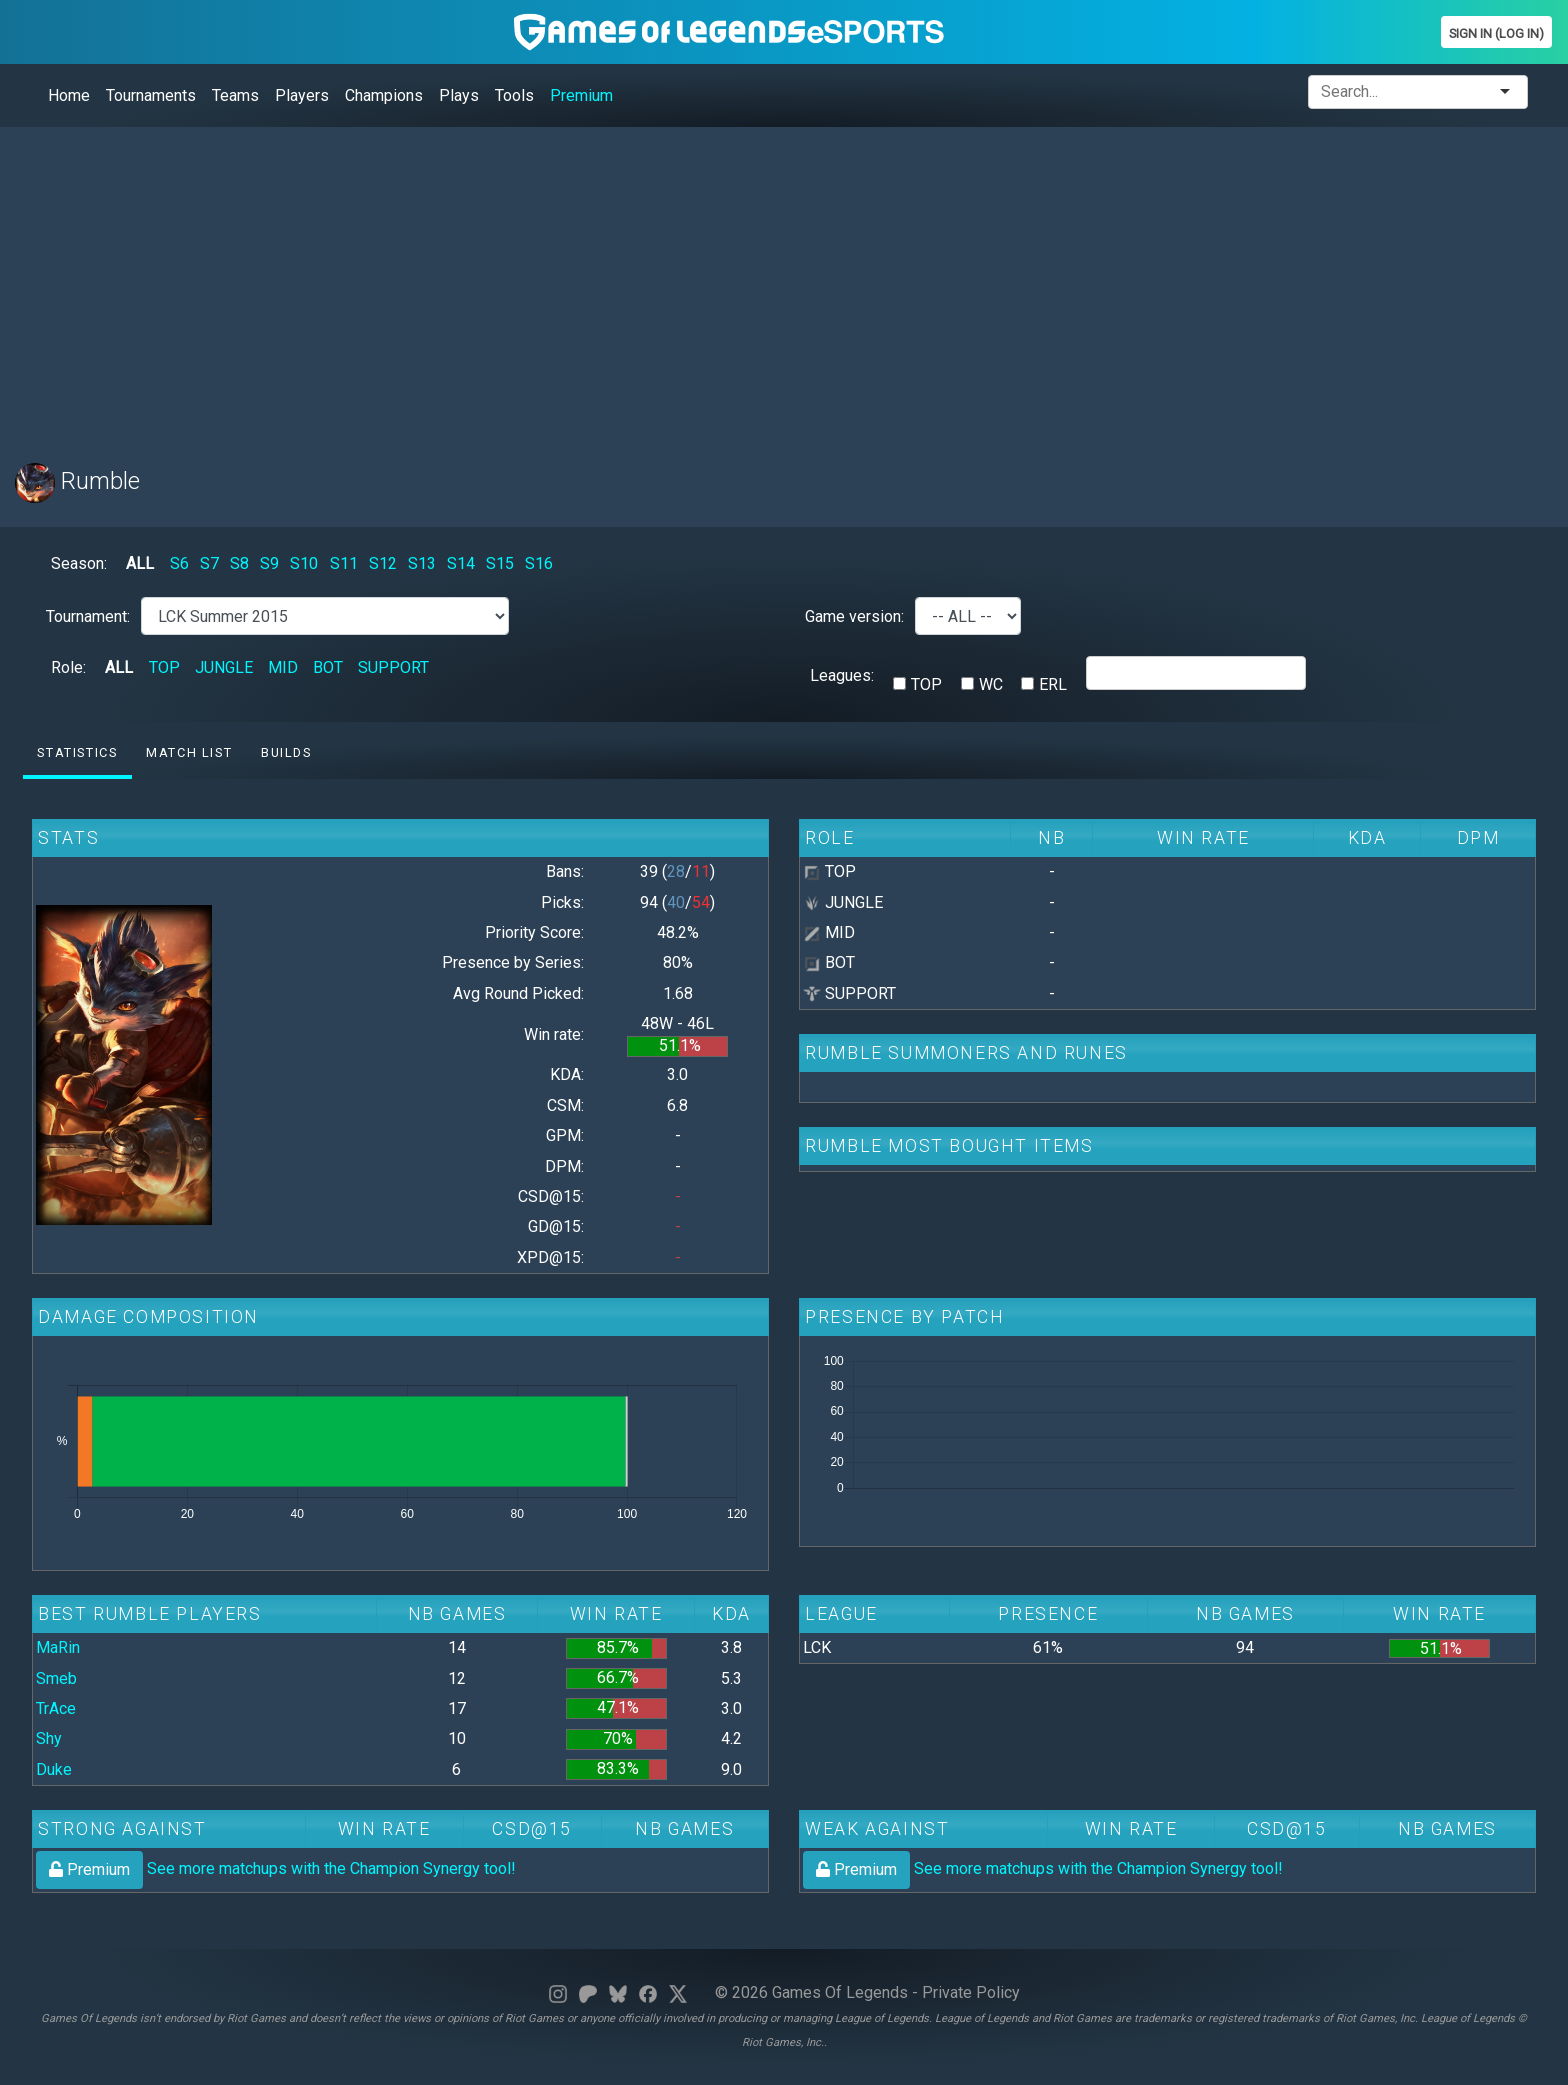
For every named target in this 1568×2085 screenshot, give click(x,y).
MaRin (58, 1647)
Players (302, 95)
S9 (269, 563)
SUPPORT (393, 667)
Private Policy (971, 1992)
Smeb (56, 1678)
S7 (209, 563)
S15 (500, 563)
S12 (383, 563)
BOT (328, 667)
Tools (514, 95)
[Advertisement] (615, 283)
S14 (461, 563)
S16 (539, 563)
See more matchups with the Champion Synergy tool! (276, 1868)
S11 (344, 563)
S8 (239, 563)
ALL (140, 563)
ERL (1053, 684)
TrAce (56, 1708)
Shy (49, 1738)
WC (991, 684)
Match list (189, 752)
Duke (54, 1769)
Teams (235, 95)
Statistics (77, 752)
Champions (384, 95)
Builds (286, 752)
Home (69, 95)
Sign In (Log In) (1496, 33)
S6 (179, 563)
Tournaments (151, 95)
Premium (581, 95)
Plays (459, 95)
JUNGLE (224, 667)
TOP (164, 667)
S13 (422, 563)
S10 (304, 563)
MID (283, 667)
